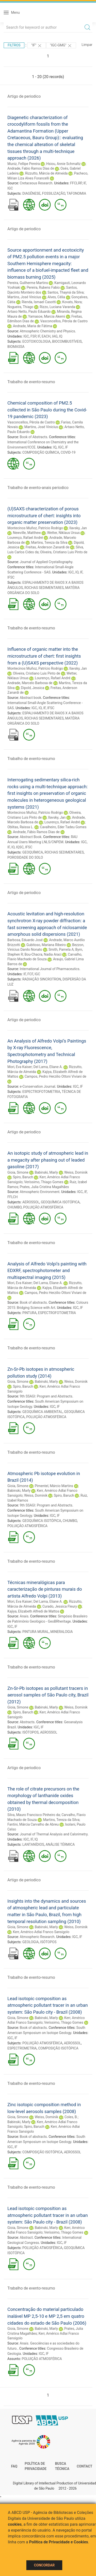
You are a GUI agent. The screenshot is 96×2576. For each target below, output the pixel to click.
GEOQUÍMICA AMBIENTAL (42, 1412)
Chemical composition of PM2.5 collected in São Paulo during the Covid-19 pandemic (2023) (47, 409)
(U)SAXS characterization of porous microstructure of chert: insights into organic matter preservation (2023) (44, 515)
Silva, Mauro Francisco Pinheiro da (33, 1815)
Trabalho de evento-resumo (31, 382)
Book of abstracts (33, 1302)
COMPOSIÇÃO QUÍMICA (40, 452)
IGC (10, 188)
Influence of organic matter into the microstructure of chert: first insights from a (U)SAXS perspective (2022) (44, 656)
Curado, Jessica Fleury (59, 1606)
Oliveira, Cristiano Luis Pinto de (63, 552)
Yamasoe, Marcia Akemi (46, 316)
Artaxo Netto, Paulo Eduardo (29, 311)
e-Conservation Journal (37, 1086)
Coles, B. (71, 2117)
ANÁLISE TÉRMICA (60, 1844)
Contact (84, 2466)
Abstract (26, 2237)
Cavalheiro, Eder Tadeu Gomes (63, 827)
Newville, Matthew (27, 533)
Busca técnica (62, 2466)
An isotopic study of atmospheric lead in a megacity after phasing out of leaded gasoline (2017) (47, 1160)
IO (77, 572)
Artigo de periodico (24, 96)
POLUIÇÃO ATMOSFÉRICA (43, 1207)
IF (84, 183)
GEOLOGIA (30, 1942)
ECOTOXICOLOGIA (36, 341)
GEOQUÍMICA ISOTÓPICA (60, 1202)
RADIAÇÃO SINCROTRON (41, 979)
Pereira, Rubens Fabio (43, 287)
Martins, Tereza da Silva (49, 542)
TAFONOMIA (76, 193)
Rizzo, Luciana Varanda (57, 307)
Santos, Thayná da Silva (66, 292)
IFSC (11, 577)
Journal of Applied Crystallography (46, 562)
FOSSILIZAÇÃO (53, 193)
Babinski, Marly (46, 1172)
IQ (60, 336)
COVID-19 (68, 452)
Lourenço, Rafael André (25, 538)
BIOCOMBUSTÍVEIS (67, 341)
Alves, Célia (56, 297)
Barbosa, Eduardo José (25, 940)
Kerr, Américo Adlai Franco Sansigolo (41, 1932)
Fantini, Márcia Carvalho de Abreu (33, 1824)
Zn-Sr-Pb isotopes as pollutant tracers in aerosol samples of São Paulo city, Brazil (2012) (48, 1695)
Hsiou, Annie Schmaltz (63, 164)
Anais (24, 1616)
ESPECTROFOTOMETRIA (41, 1092)
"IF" (36, 45)
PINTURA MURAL (35, 1632)
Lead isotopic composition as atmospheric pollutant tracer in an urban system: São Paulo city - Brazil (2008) (47, 2005)
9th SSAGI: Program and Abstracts (46, 1396)
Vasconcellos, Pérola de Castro (64, 321)
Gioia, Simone (17, 1172)
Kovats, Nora (72, 302)
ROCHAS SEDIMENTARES (44, 588)
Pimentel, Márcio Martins (54, 1486)
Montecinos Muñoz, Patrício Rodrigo (35, 528)
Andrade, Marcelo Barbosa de (29, 683)
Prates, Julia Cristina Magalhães (44, 1187)
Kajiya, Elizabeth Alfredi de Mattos (33, 1611)
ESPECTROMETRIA (22, 2048)
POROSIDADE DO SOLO (25, 857)
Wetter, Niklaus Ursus (63, 533)
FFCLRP (76, 183)
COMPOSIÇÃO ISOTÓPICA (58, 2048)
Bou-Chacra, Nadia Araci (43, 954)
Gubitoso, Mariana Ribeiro (46, 945)
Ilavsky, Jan (78, 528)
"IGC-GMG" (61, 45)
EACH (46, 336)
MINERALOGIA (61, 1632)
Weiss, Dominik (76, 1172)
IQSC (20, 847)
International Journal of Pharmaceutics (49, 969)
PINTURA (29, 1313)
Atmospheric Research (37, 1937)
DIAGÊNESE (31, 193)
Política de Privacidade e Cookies (58, 2542)
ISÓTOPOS (30, 1732)
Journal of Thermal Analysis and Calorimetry (53, 1834)
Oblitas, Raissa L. (20, 827)
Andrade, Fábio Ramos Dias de (36, 832)
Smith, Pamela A (61, 949)
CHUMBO (14, 1207)
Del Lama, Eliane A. (48, 1067)
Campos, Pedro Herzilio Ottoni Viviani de (55, 1076)
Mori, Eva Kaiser (19, 1067)
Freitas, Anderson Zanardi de (47, 547)
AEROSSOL (30, 1202)
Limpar (87, 45)
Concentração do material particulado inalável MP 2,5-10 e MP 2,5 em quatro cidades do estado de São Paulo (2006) (46, 2316)
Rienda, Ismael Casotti (39, 302)
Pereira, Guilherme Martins (27, 283)
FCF (30, 974)
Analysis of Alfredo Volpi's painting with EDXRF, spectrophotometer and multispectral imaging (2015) (46, 1270)
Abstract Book (30, 837)
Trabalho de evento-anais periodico (37, 487)
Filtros (14, 45)
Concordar (44, 2565)
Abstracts (27, 1722)
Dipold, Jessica (32, 688)
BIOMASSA (15, 347)
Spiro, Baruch (23, 1177)
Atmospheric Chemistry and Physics (47, 331)
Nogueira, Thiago (20, 307)
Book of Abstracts (33, 437)
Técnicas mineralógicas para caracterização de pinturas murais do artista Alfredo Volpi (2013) (44, 1589)
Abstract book (30, 698)
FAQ (14, 2466)
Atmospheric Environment (39, 1192)
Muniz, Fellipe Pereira (23, 164)
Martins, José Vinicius (24, 297)
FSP (33, 336)
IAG (55, 336)
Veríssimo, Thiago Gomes (43, 1182)
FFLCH (12, 1197)
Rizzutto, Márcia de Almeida (46, 173)
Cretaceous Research (36, 183)
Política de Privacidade (36, 2466)
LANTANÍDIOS (33, 1844)
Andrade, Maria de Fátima (32, 326)
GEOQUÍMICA (32, 852)
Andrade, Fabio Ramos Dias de (30, 168)
